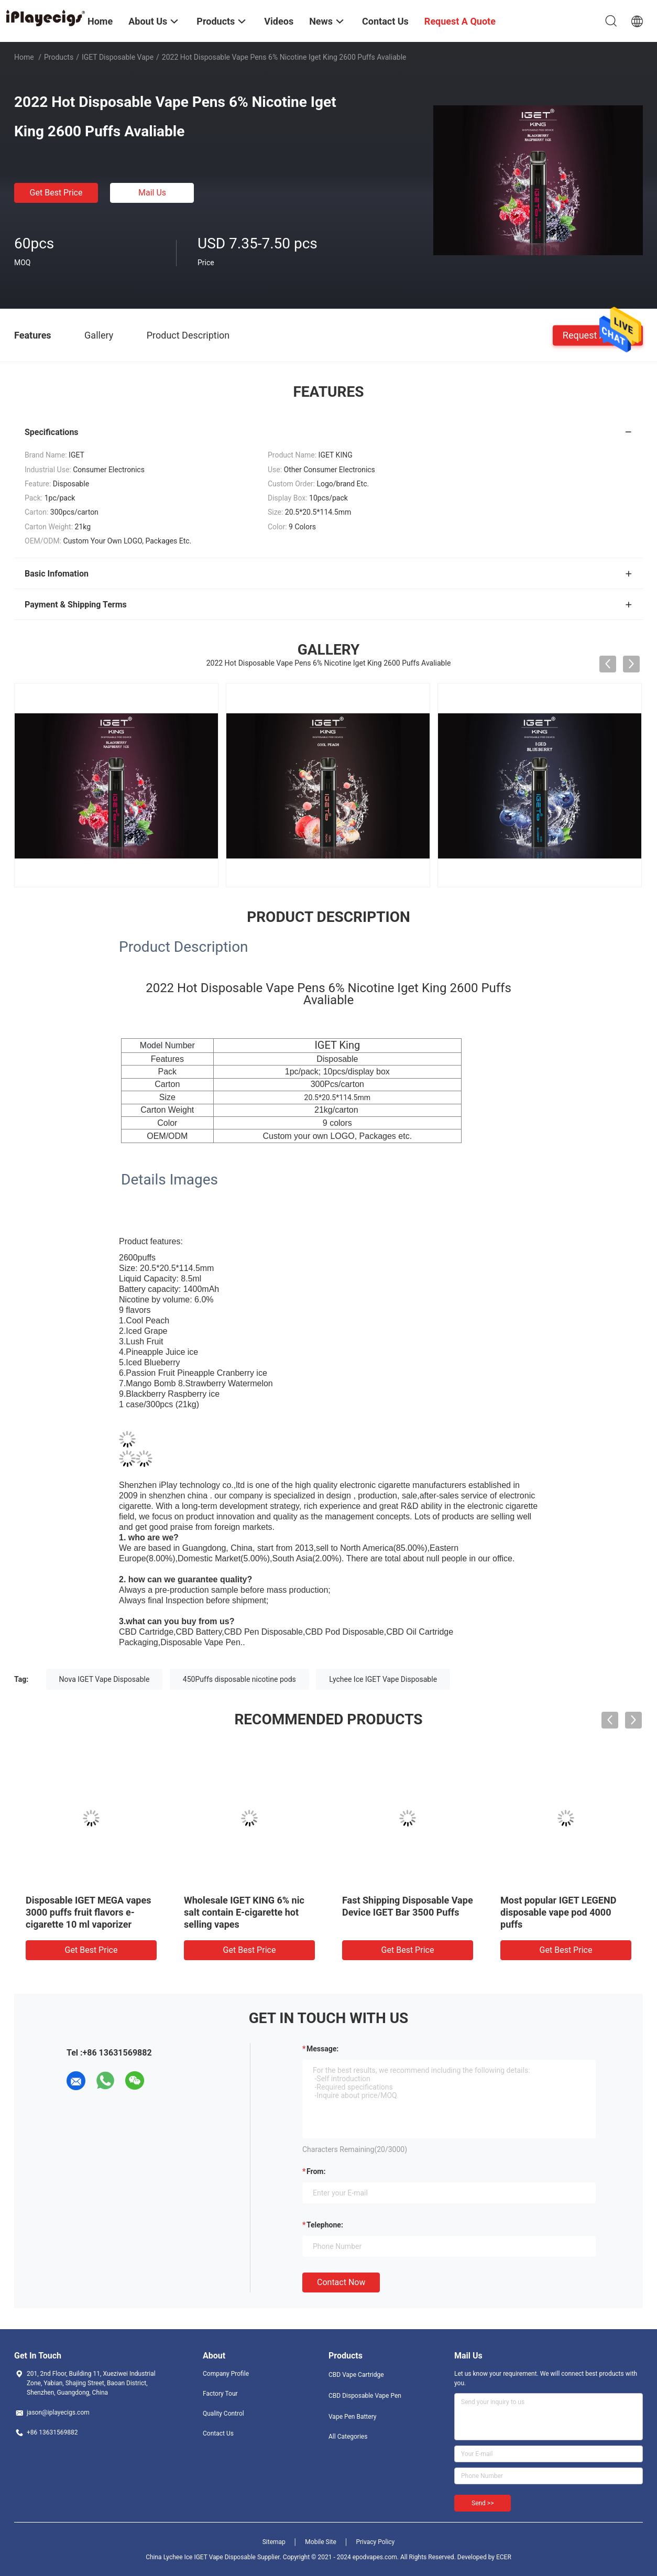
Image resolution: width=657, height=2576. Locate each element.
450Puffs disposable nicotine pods (239, 1679)
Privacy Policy (375, 2542)
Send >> (483, 2503)
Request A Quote (598, 334)
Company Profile (226, 2373)
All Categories (347, 2436)
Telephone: (324, 2225)
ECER (503, 2557)
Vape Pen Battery (352, 2416)
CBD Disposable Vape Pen (364, 2395)
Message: (322, 2049)
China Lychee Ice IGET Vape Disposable (201, 2557)
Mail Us (152, 193)
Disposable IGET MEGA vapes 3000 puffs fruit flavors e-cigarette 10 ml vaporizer (88, 1912)
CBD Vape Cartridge (356, 2374)
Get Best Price (56, 193)
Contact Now (341, 2282)
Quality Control (223, 2413)
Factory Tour (220, 2393)
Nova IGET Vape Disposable (104, 1679)
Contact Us (218, 2433)
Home (24, 57)
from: (315, 2171)
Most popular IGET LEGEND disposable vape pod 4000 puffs (558, 1912)
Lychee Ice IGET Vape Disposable (383, 1679)
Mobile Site (320, 2542)
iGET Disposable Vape (118, 57)
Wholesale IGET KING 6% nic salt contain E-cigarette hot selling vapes (244, 1912)
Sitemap (274, 2542)
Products (58, 57)
